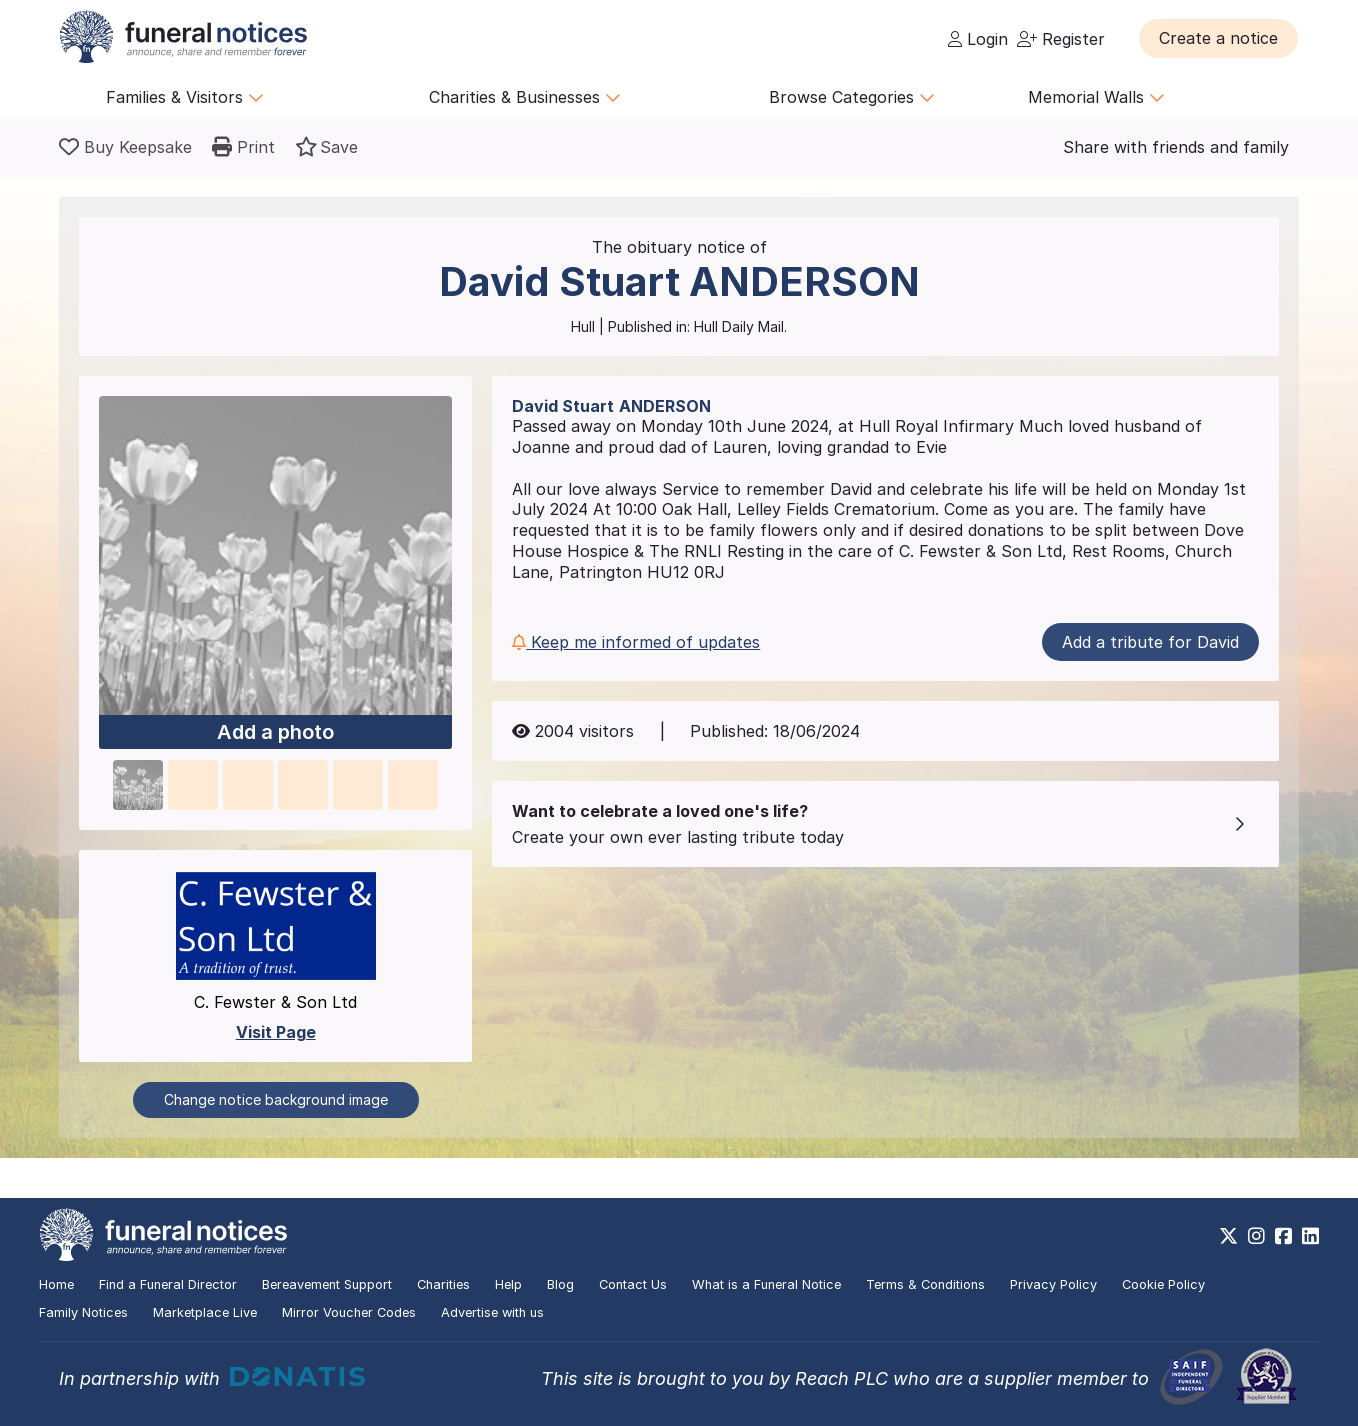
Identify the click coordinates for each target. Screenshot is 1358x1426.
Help (508, 1284)
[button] (1218, 38)
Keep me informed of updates (636, 642)
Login (978, 39)
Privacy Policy (1053, 1284)
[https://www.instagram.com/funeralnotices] (1256, 1236)
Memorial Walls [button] (1096, 97)
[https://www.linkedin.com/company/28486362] (1310, 1236)
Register (1061, 39)
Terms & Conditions (925, 1284)
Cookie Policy (1163, 1284)
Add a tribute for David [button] (1150, 642)
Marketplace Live (205, 1312)
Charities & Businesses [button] (525, 97)
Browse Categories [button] (852, 97)
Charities (443, 1284)
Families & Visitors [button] (185, 97)
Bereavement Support (327, 1284)
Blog (560, 1284)
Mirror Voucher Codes (349, 1312)
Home (56, 1284)
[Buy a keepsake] (125, 147)
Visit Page (276, 1032)
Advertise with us (492, 1312)
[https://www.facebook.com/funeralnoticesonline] (1283, 1236)
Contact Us (633, 1284)
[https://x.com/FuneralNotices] (1228, 1236)
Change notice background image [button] (276, 1099)
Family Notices (83, 1312)
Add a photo (275, 733)
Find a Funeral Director (168, 1284)
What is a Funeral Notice (766, 1284)
